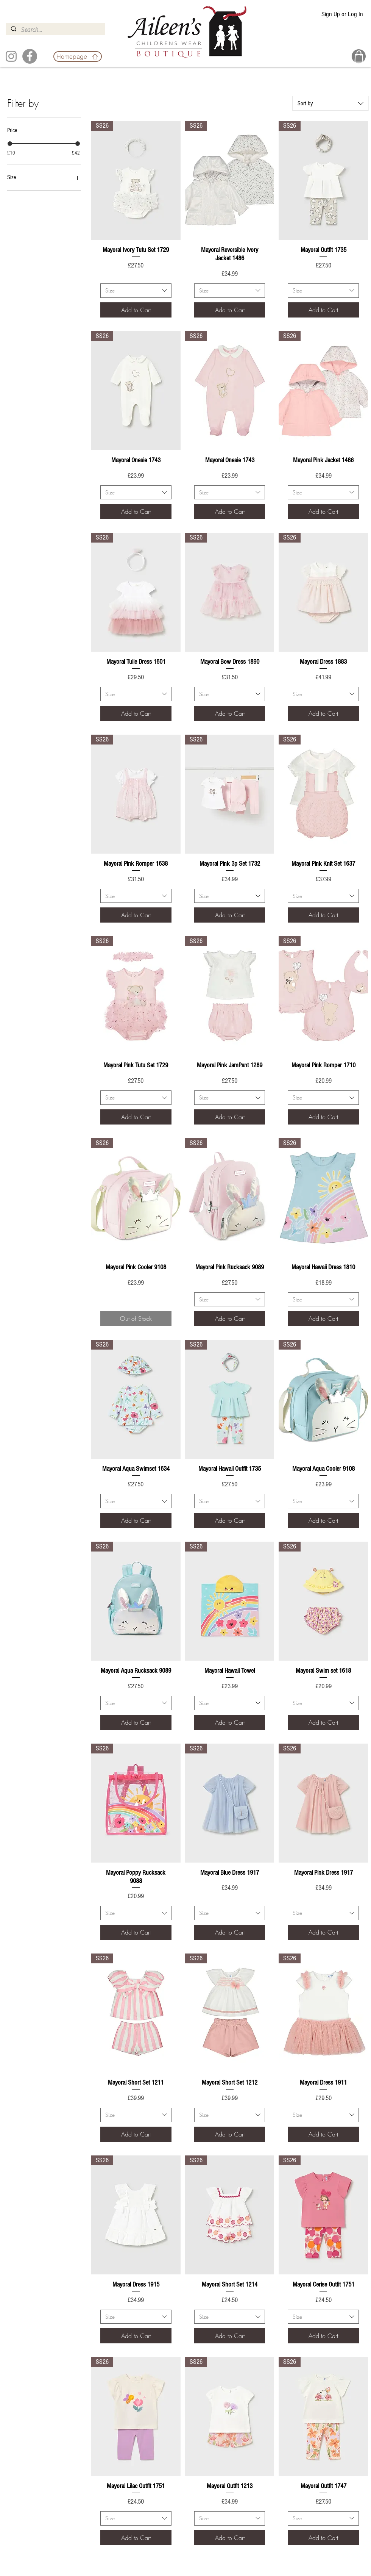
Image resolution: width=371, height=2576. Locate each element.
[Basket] (358, 56)
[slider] (9, 143)
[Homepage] (77, 56)
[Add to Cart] (135, 310)
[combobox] (330, 103)
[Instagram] (11, 56)
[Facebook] (29, 56)
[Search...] (55, 30)
